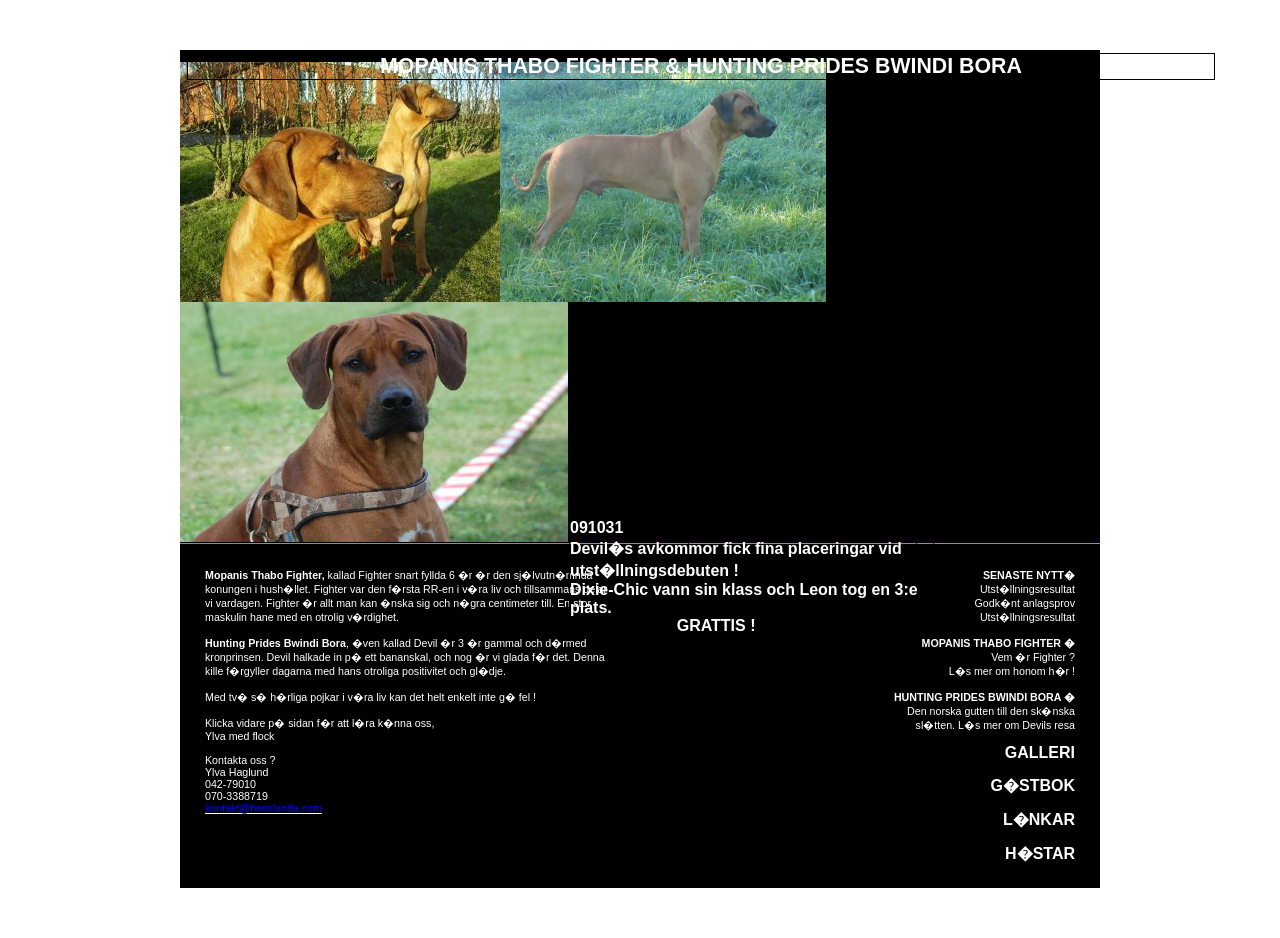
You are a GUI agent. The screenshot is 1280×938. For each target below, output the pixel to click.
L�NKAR (1039, 819)
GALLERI (1040, 752)
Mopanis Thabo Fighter (263, 575)
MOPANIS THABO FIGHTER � (998, 643)
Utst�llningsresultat (1027, 589)
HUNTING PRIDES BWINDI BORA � (984, 697)
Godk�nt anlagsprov (1025, 603)
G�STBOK (1033, 785)
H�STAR (1040, 853)
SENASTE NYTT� (1029, 575)
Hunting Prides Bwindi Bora (275, 643)
